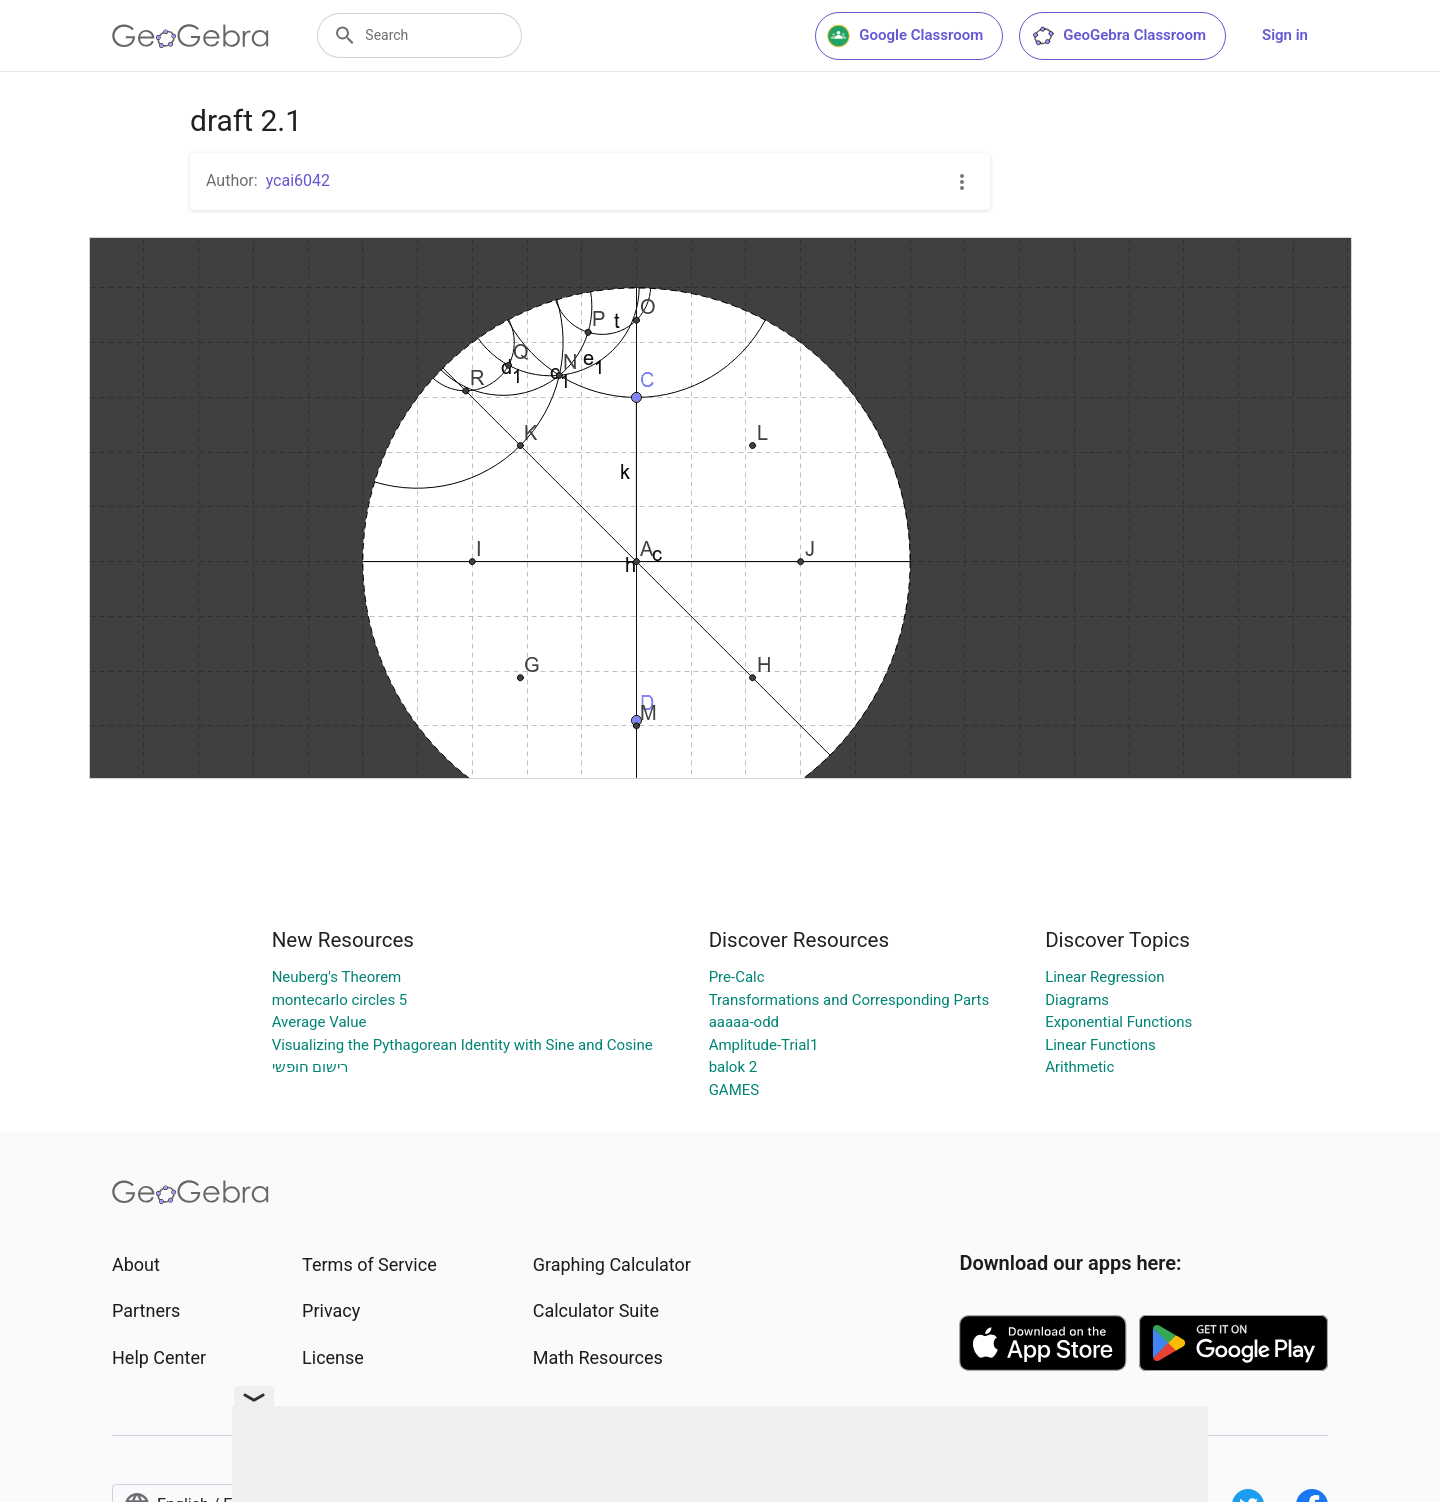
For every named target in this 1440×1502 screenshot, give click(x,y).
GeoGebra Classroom (1118, 36)
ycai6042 (298, 180)
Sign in (1285, 35)
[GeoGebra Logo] (190, 36)
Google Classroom (905, 36)
